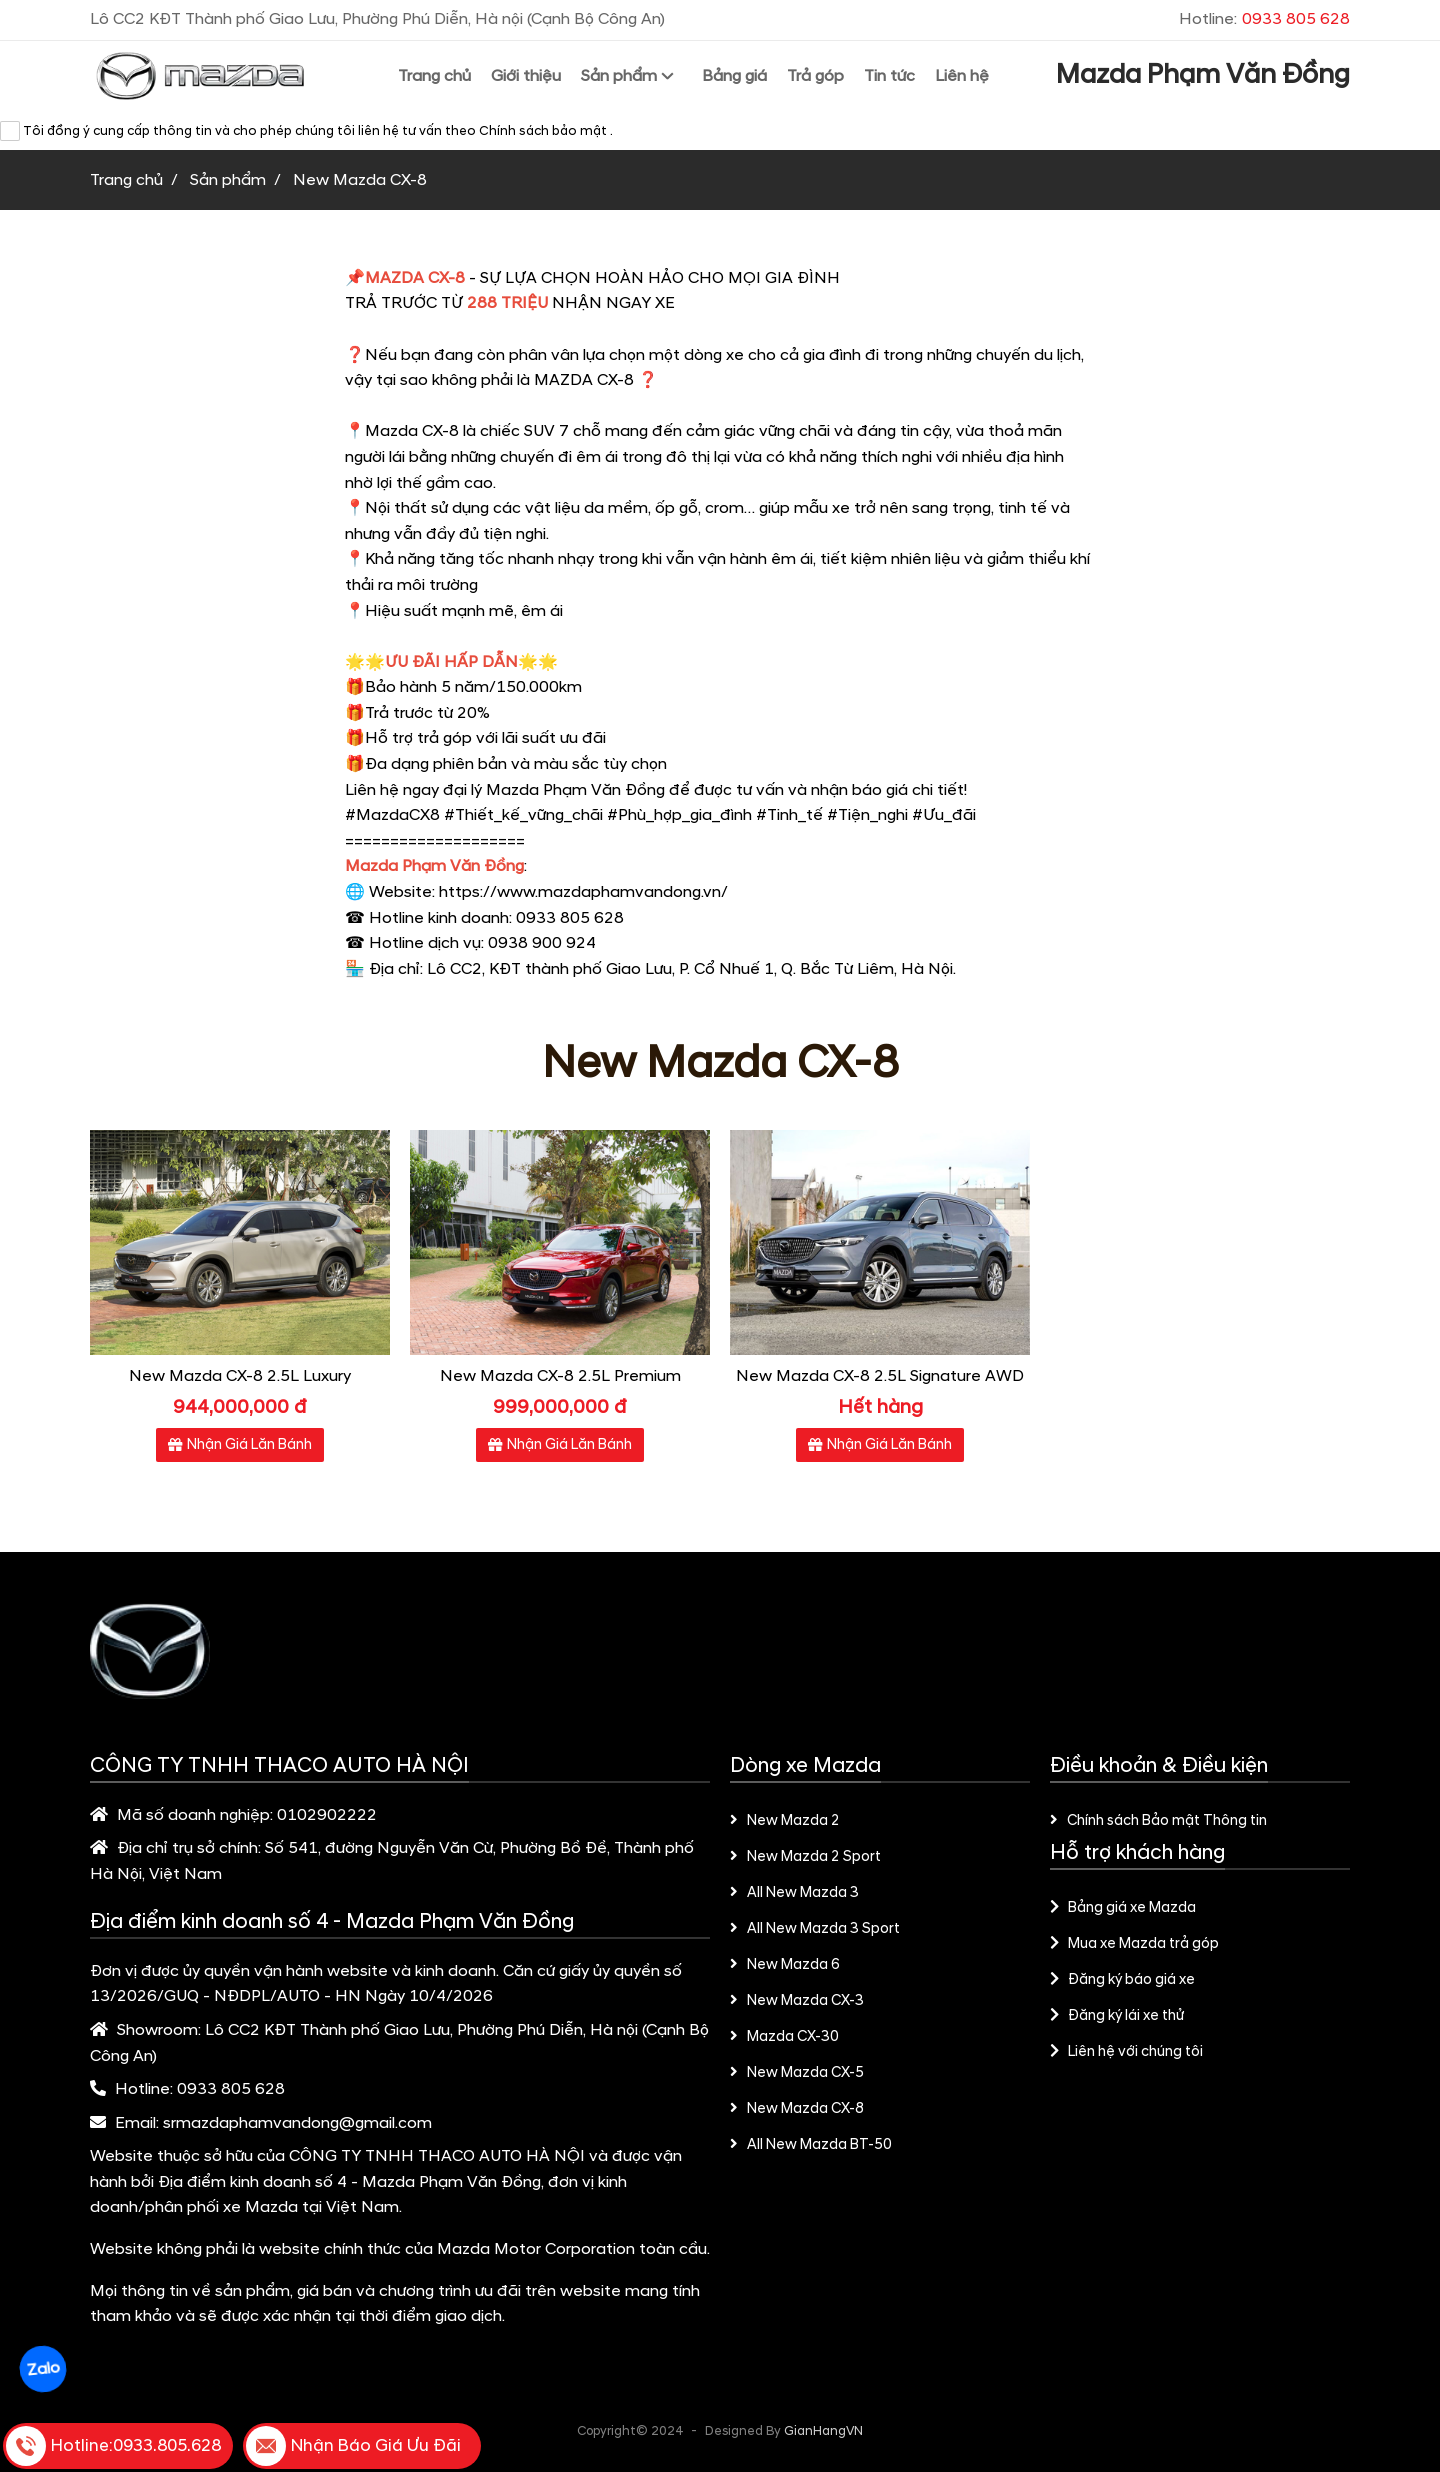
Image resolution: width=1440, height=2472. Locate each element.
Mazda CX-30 (784, 2037)
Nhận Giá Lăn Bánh (240, 1445)
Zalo (42, 2369)
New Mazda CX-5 (797, 2073)
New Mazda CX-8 (797, 2109)
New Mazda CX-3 (797, 2001)
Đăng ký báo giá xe (1122, 1980)
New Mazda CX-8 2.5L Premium (560, 1376)
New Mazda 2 (785, 1821)
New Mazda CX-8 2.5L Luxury (240, 1376)
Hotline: (1264, 19)
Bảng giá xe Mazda (1123, 1908)
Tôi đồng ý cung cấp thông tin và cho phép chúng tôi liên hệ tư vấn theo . (306, 131)
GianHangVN (823, 2431)
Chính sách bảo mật (544, 131)
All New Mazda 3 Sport (815, 1929)
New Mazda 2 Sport (805, 1857)
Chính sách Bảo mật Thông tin (1158, 1821)
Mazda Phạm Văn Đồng (1203, 75)
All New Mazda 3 (794, 1893)
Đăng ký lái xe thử (1117, 2016)
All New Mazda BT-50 (811, 2145)
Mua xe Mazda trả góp (1134, 1944)
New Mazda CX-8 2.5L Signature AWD (880, 1376)
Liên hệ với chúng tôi (1126, 2052)
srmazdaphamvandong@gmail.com (297, 2123)
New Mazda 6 (785, 1965)
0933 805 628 (231, 2089)
